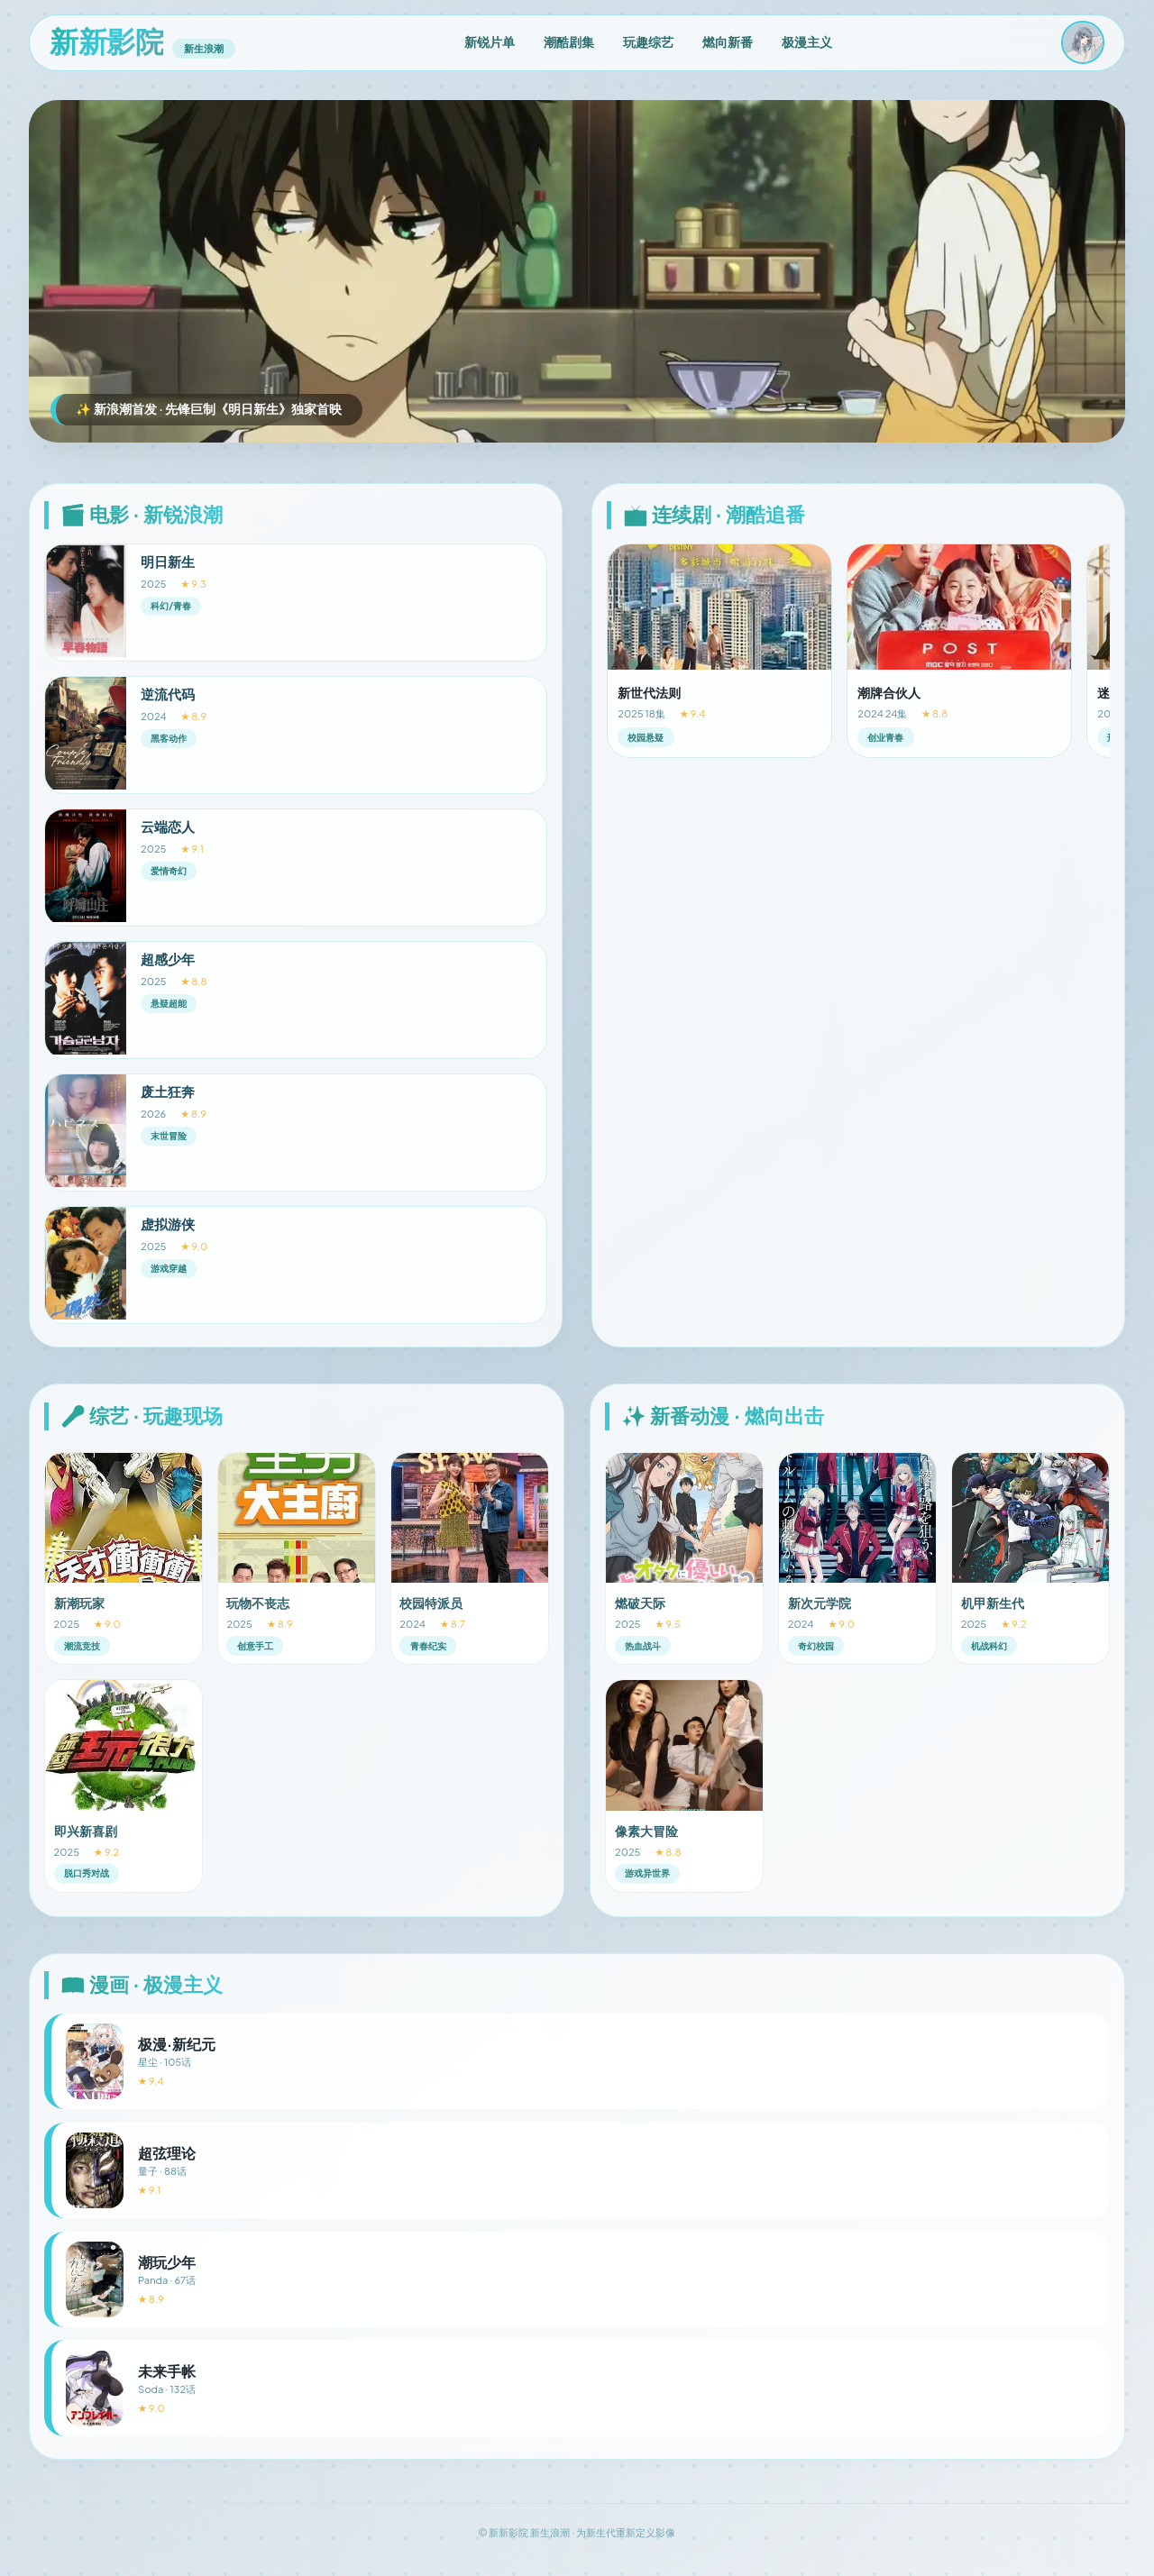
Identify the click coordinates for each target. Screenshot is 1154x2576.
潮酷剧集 (569, 41)
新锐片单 (489, 41)
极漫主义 (807, 41)
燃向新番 (727, 41)
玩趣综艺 (648, 41)
